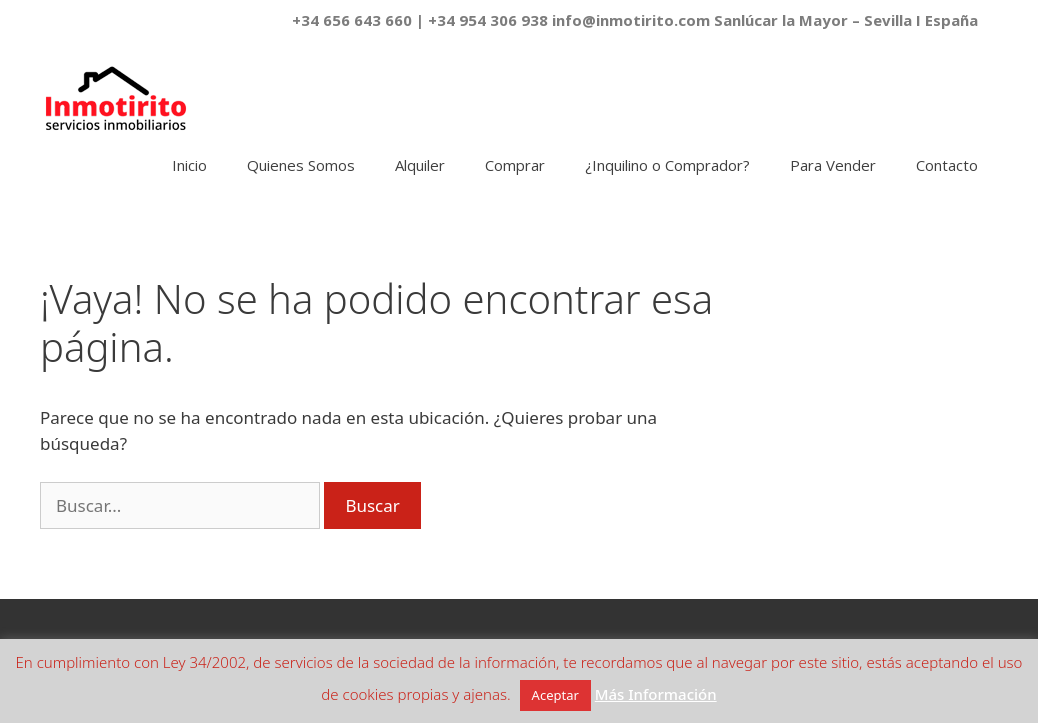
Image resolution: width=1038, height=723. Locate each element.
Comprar (515, 165)
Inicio (189, 165)
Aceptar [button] (555, 695)
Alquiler (420, 165)
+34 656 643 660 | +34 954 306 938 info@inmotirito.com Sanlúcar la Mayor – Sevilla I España (635, 20)
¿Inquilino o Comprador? (667, 165)
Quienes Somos (301, 165)
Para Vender (833, 165)
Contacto (947, 165)
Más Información (656, 694)
